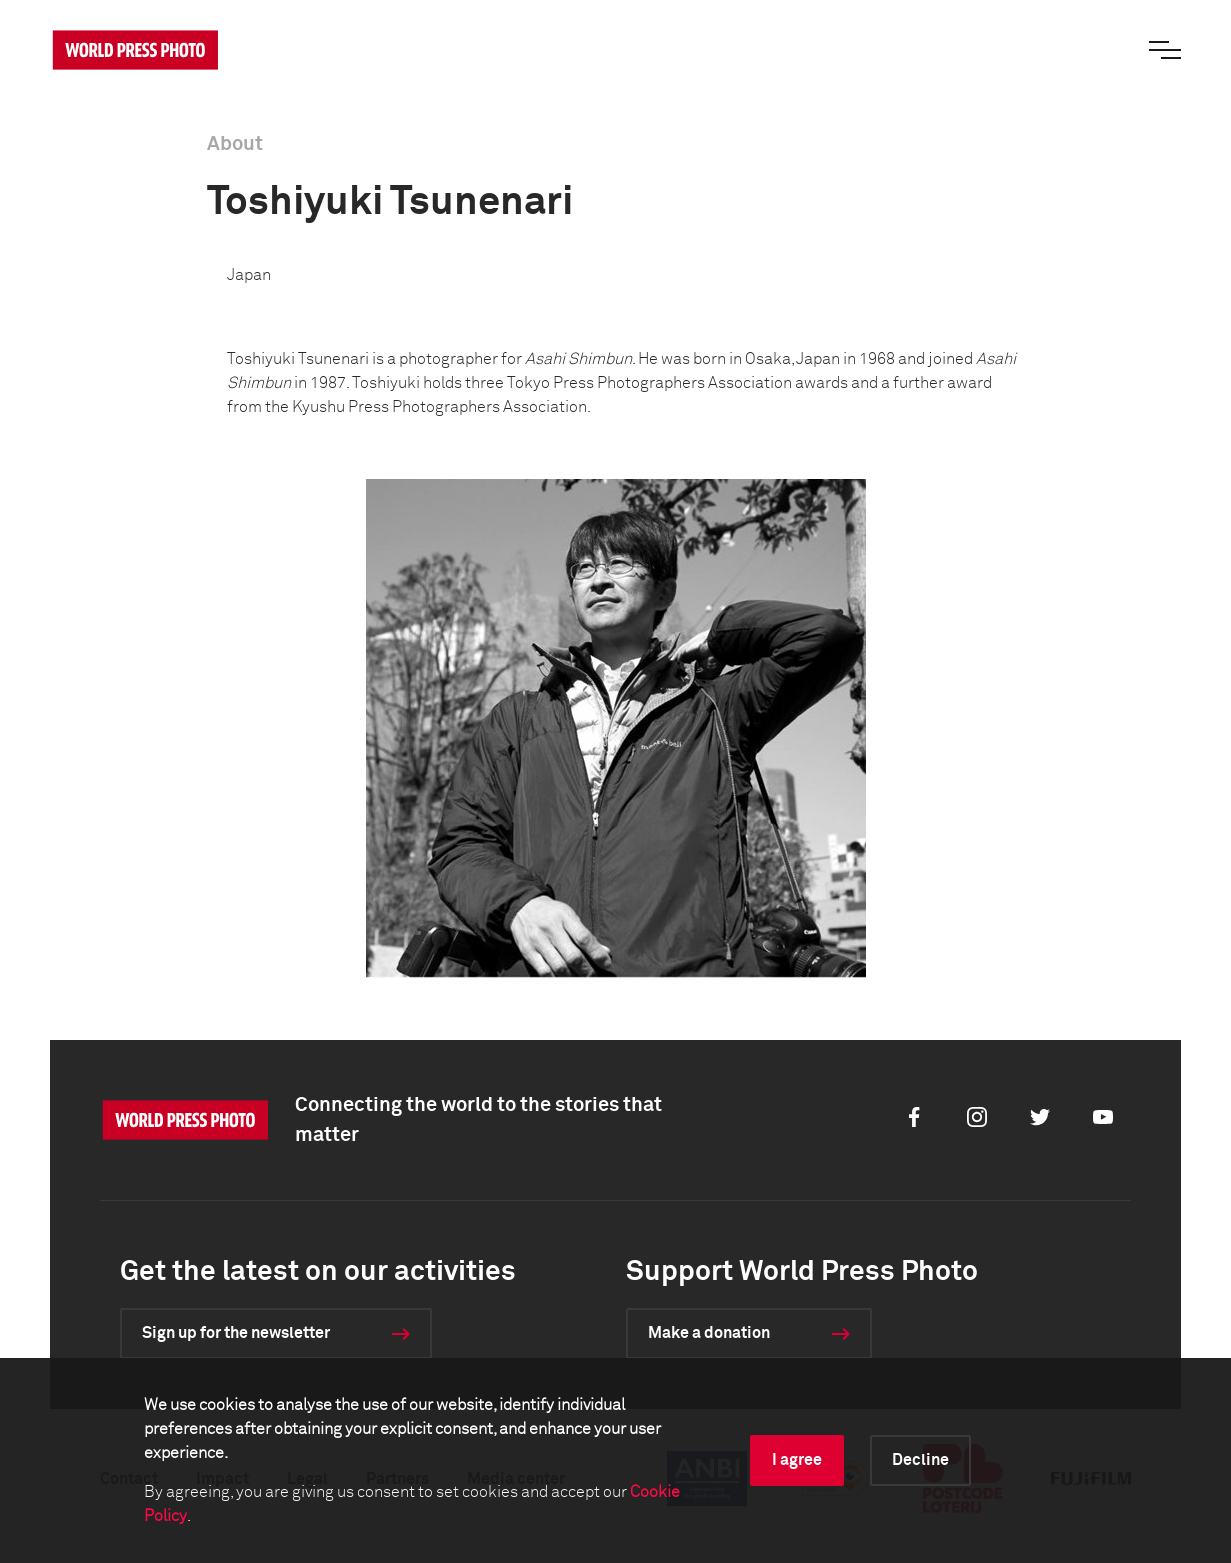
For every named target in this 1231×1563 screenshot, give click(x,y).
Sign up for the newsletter (236, 1333)
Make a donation (709, 1333)
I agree (797, 1460)
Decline (920, 1460)
